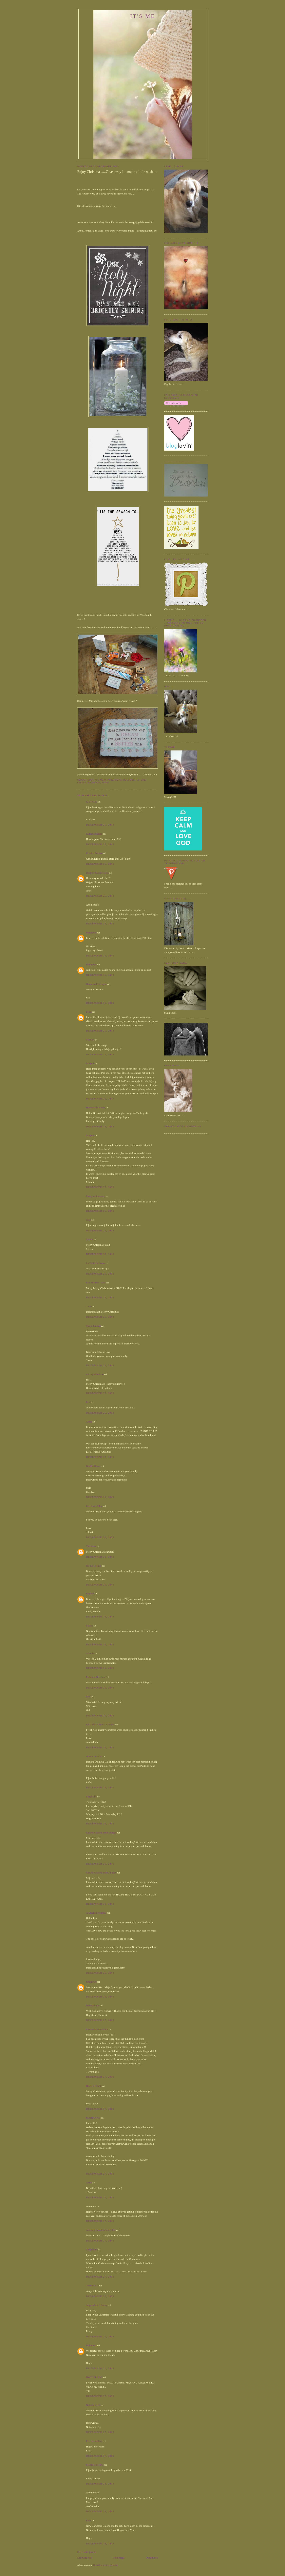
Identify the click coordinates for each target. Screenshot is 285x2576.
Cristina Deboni (94, 853)
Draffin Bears (93, 1465)
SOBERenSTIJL (94, 2464)
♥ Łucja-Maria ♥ (94, 1374)
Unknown (91, 932)
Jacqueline (91, 2249)
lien (88, 1401)
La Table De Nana (95, 1263)
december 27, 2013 (100, 2020)
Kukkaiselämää (94, 833)
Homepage (118, 2557)
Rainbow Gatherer (95, 1677)
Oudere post (152, 2557)
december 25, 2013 (100, 824)
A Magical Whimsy (96, 1912)
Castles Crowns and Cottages (101, 1832)
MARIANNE (93, 2117)
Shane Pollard (93, 1325)
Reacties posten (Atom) (105, 2565)
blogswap (93, 783)
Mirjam (90, 1063)
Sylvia (89, 1239)
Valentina (91, 1546)
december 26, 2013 (100, 1537)
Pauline (90, 1593)
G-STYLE (91, 801)
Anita (89, 1421)
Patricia (90, 1039)
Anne (89, 2182)
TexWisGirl (92, 2285)
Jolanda (90, 1653)
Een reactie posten (86, 2551)
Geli (88, 1696)
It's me (142, 16)
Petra (88, 1011)
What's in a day (94, 1756)
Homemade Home (95, 1107)
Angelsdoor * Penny (96, 2305)
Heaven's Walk (93, 2085)
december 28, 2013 (100, 2483)
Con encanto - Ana (95, 1282)
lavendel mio (93, 2005)
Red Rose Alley (94, 1506)
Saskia (89, 1625)
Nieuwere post (84, 2557)
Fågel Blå (91, 1796)
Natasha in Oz (93, 2404)
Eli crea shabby (94, 2441)
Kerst (105, 783)
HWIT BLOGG (94, 2377)
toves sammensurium (97, 2029)
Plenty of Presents (95, 1196)
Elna (88, 2520)
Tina (88, 1306)
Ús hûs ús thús (93, 1565)
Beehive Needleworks (97, 872)
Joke (88, 1219)
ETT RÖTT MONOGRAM (100, 1724)
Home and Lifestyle (96, 984)
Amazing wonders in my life (101, 2229)
